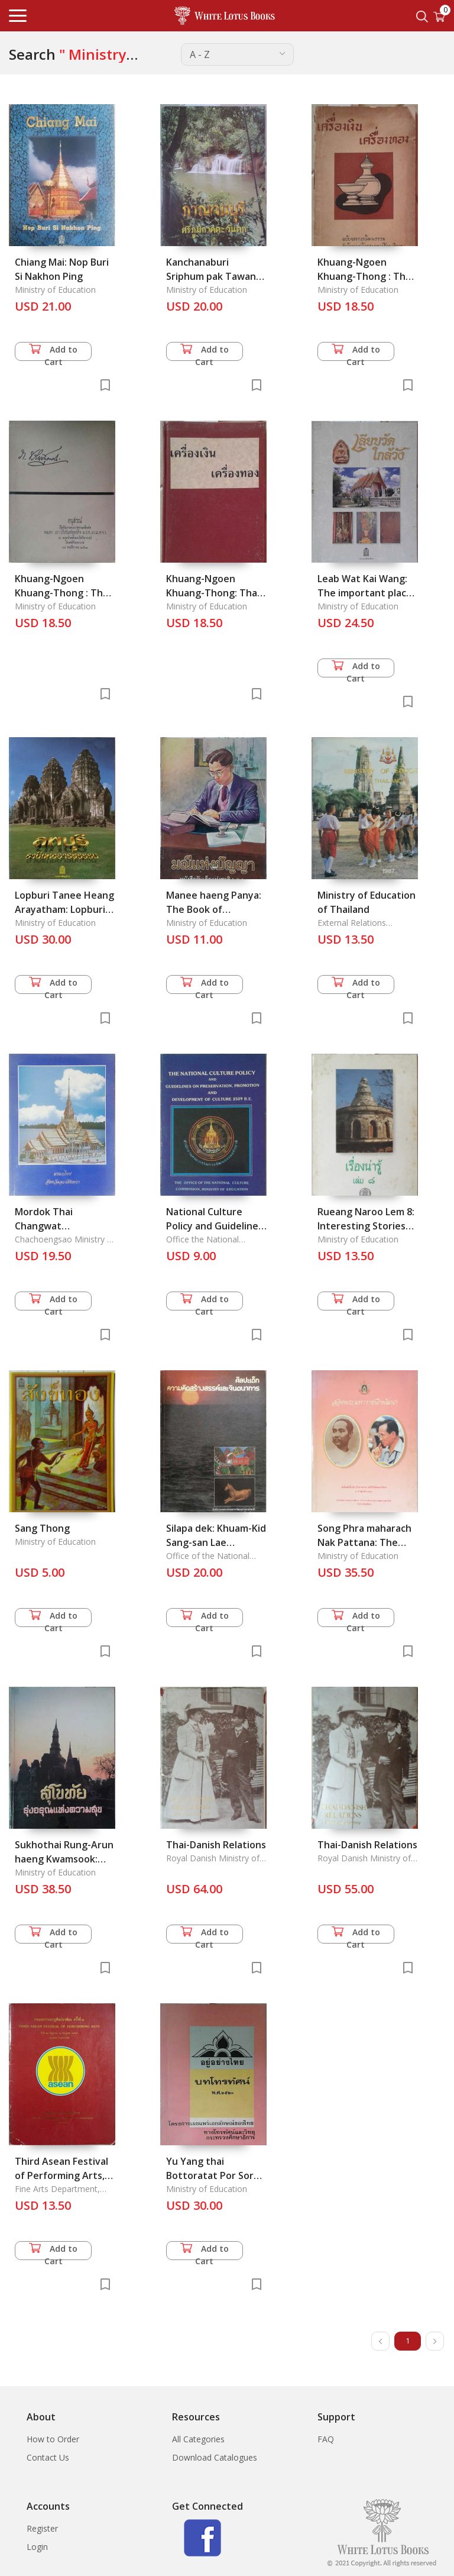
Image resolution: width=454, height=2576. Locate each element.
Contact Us (48, 2457)
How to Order (53, 2439)
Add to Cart (53, 352)
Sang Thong (42, 1528)
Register (42, 2528)
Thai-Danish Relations (216, 1844)
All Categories (198, 2439)
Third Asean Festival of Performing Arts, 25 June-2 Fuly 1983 (61, 2175)
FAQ (325, 2439)
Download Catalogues (214, 2457)
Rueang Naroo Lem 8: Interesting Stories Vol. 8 (365, 1226)
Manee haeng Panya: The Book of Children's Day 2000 (213, 909)
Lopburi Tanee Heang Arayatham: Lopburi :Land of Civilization (64, 909)
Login (37, 2546)
